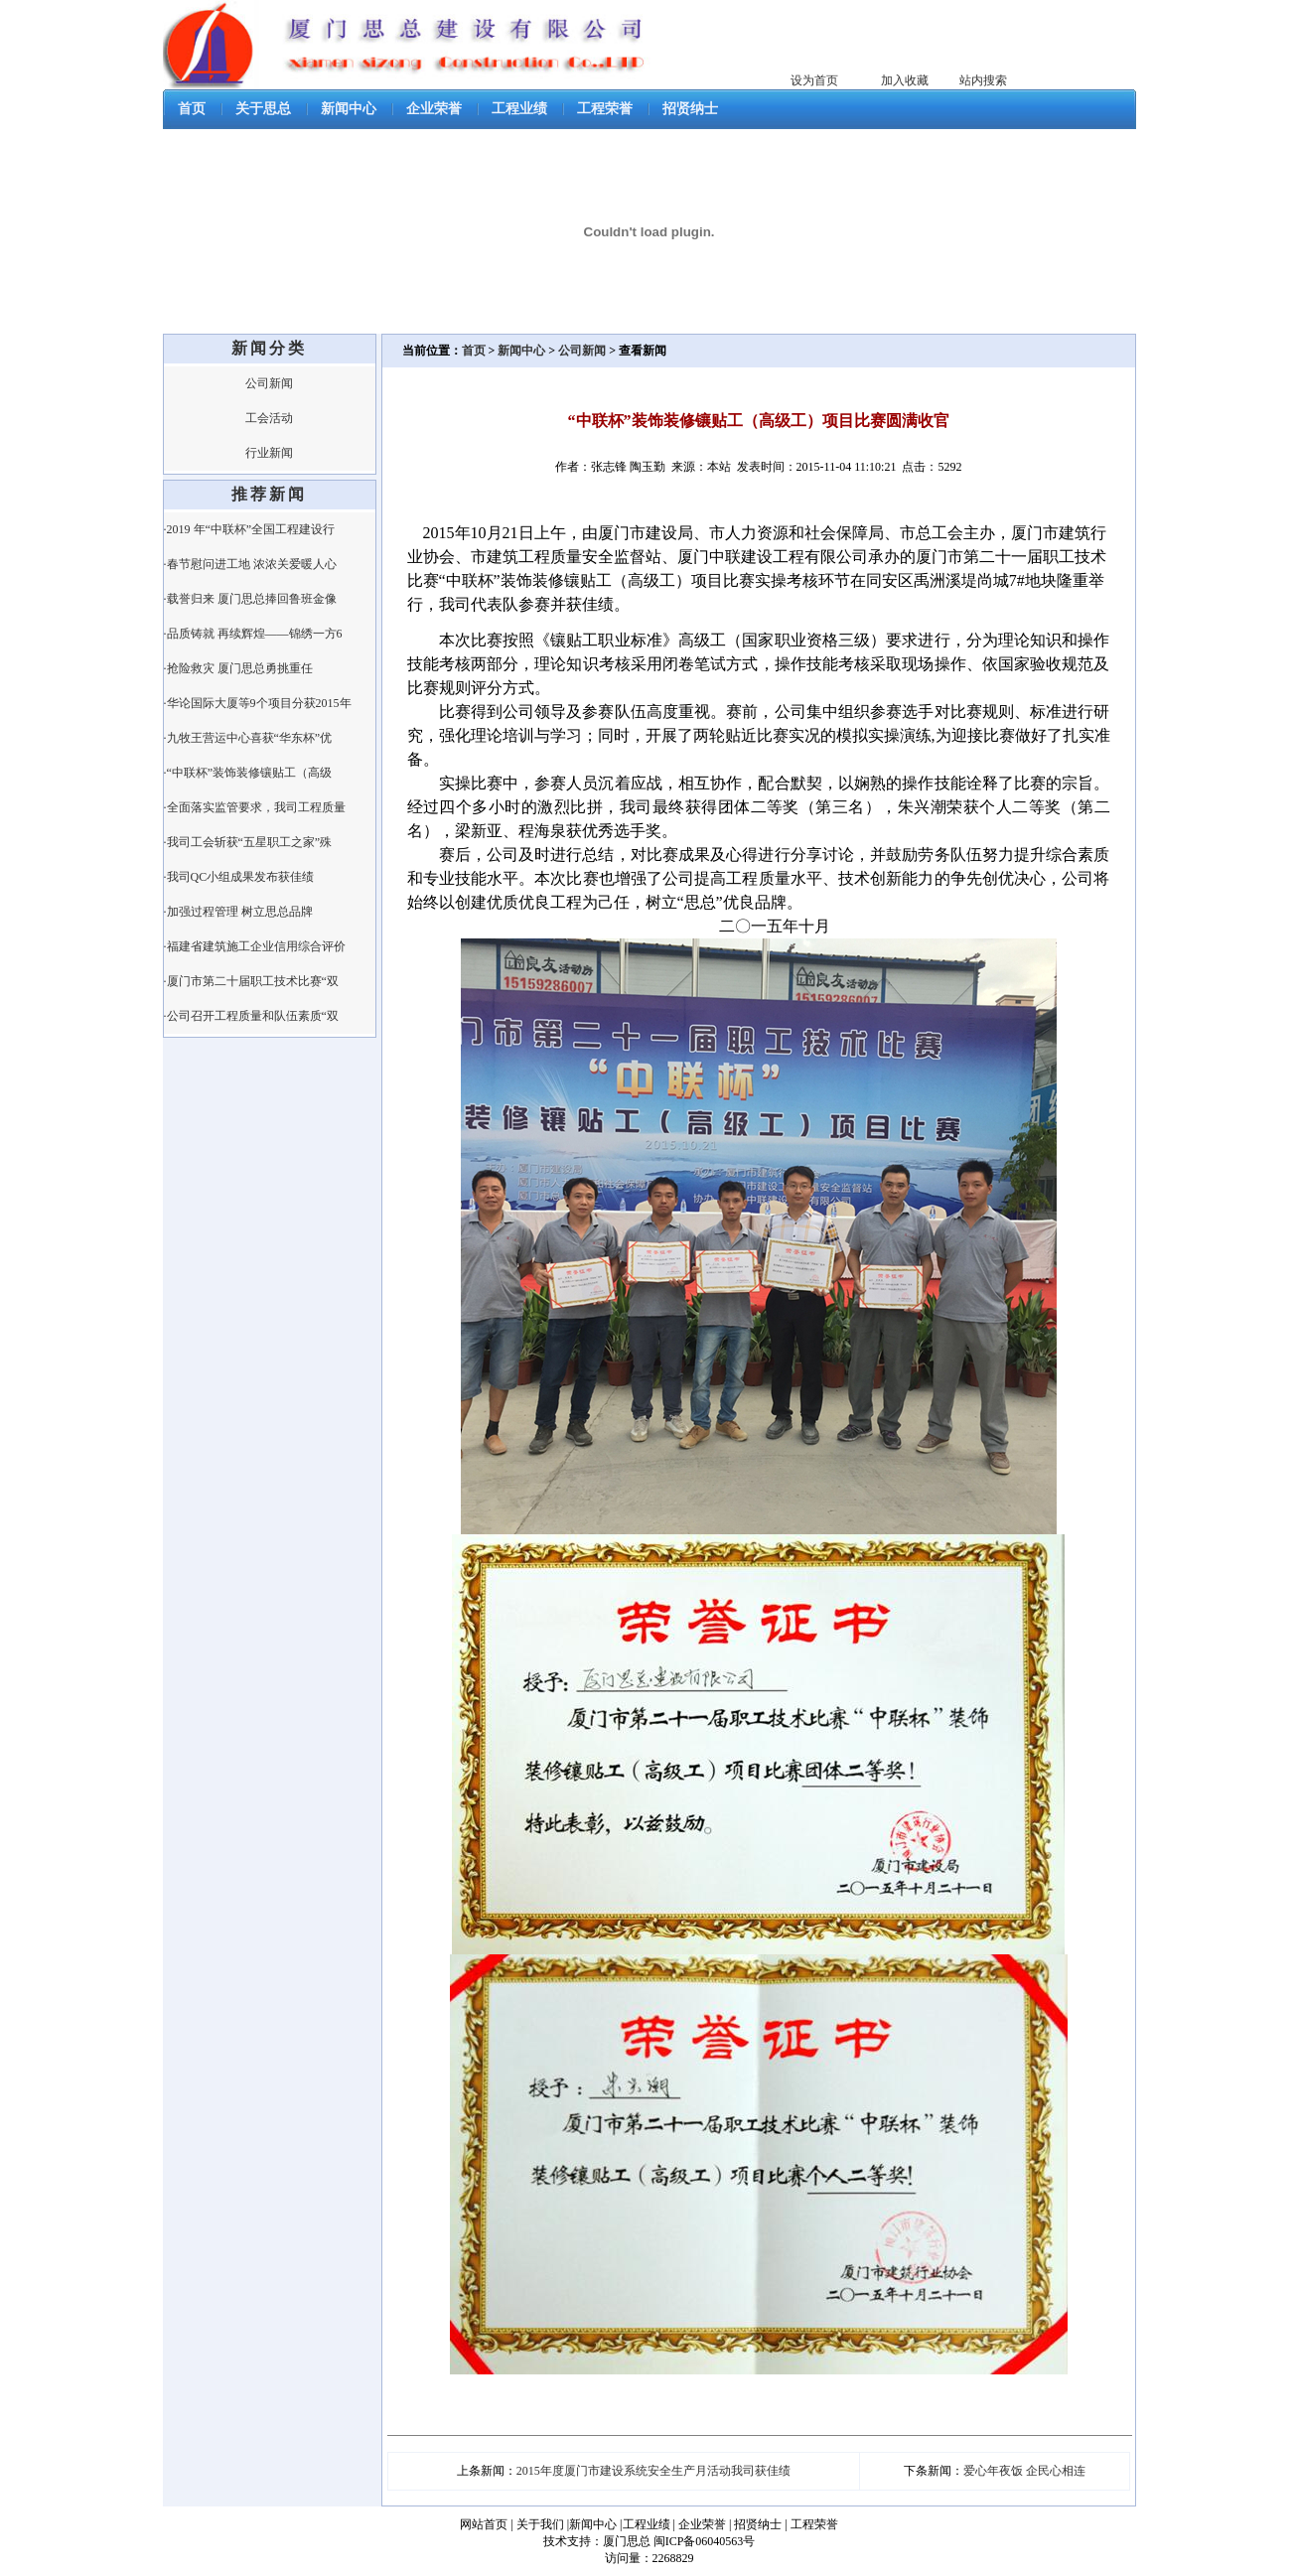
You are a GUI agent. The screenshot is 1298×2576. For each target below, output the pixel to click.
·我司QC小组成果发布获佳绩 (239, 877)
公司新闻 (269, 383)
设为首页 (814, 80)
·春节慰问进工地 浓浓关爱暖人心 (250, 564)
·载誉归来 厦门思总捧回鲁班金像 (250, 599)
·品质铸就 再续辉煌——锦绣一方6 (253, 634)
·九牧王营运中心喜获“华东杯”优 (248, 738)
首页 (192, 108)
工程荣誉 (605, 108)
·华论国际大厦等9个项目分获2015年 (258, 703)
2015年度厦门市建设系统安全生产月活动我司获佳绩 (653, 2471)
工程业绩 (519, 108)
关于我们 (540, 2524)
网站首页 (483, 2524)
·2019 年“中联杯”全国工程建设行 (250, 529)
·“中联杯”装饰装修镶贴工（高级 (248, 773)
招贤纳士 (690, 108)
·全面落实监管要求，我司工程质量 (255, 807)
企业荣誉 (434, 108)
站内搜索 (983, 80)
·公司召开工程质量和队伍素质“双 (251, 1016)
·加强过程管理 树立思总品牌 (238, 912)
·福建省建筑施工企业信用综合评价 (255, 946)
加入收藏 (905, 80)
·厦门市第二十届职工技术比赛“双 (251, 981)
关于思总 (263, 108)
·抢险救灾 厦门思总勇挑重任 (238, 668)
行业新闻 (269, 453)
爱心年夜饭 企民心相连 (1024, 2471)
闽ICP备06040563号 (704, 2541)
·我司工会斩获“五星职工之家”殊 (248, 842)
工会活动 (269, 418)
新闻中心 (348, 108)
